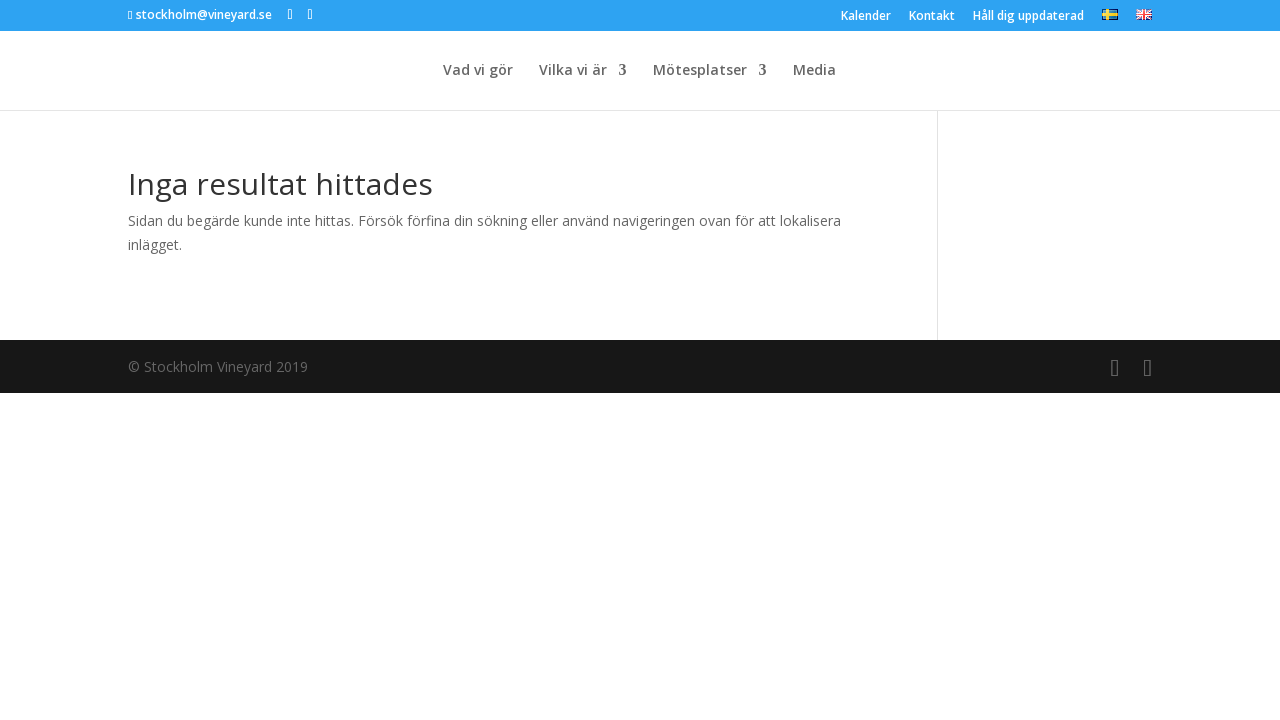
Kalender (866, 17)
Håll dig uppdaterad (1028, 17)
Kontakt (932, 17)
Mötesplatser (700, 71)
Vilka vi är (573, 71)
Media (814, 71)
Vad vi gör (478, 71)
